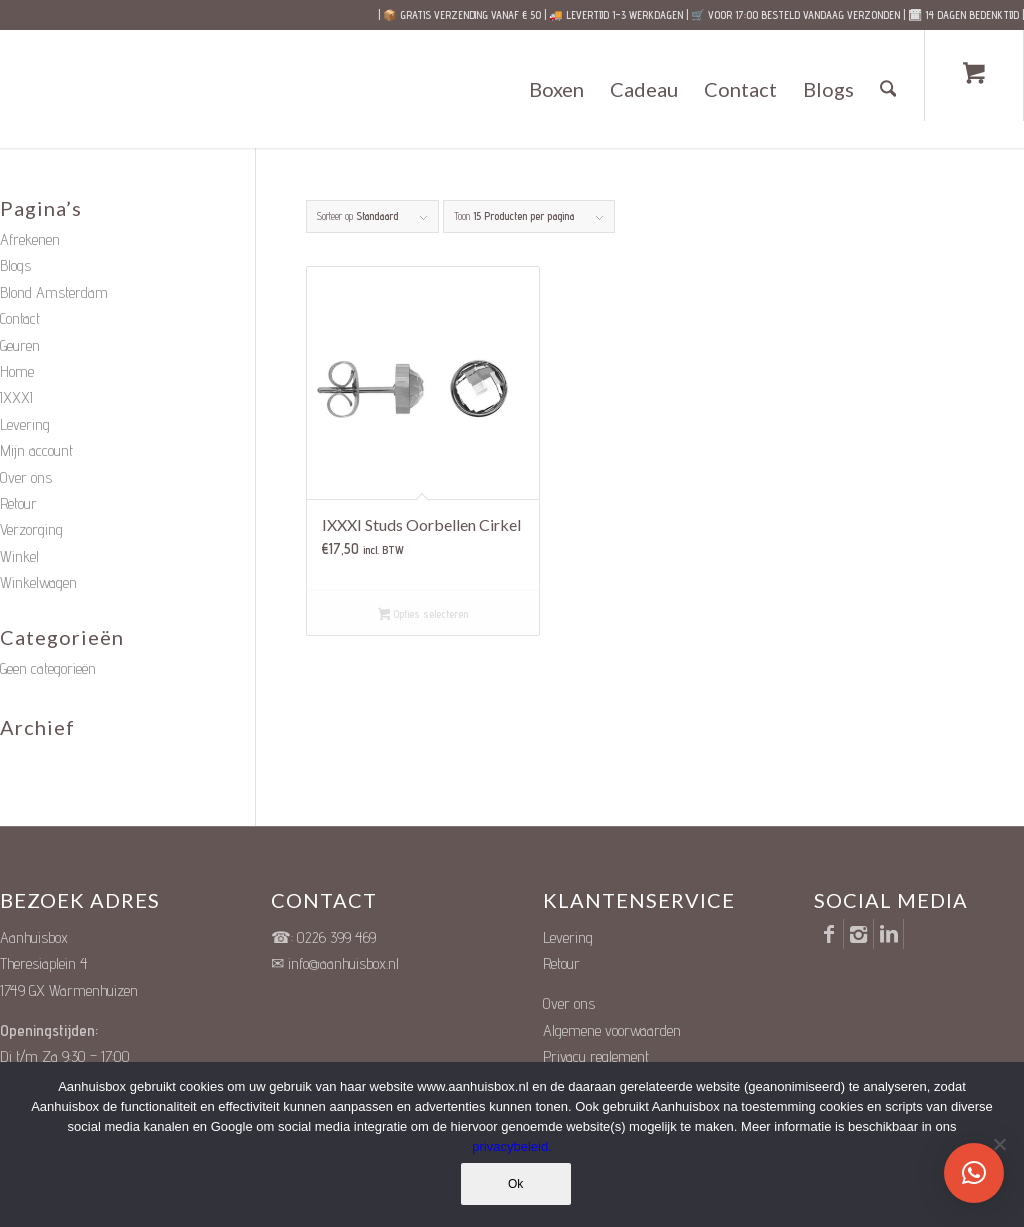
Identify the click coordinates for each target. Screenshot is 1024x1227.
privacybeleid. (512, 1147)
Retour (18, 503)
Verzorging (31, 529)
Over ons (26, 477)
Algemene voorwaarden (612, 1030)
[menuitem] (557, 89)
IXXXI (16, 397)
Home (17, 371)
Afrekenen (30, 239)
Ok (516, 1185)
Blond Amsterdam (54, 292)
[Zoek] (889, 89)
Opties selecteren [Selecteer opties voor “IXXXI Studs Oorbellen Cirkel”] (423, 615)
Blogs (15, 265)
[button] (974, 1173)
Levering (25, 424)
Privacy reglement (596, 1056)
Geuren (20, 345)
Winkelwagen (38, 582)
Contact (20, 318)
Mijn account (36, 450)
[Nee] (999, 1145)
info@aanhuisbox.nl (343, 963)
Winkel (19, 556)
